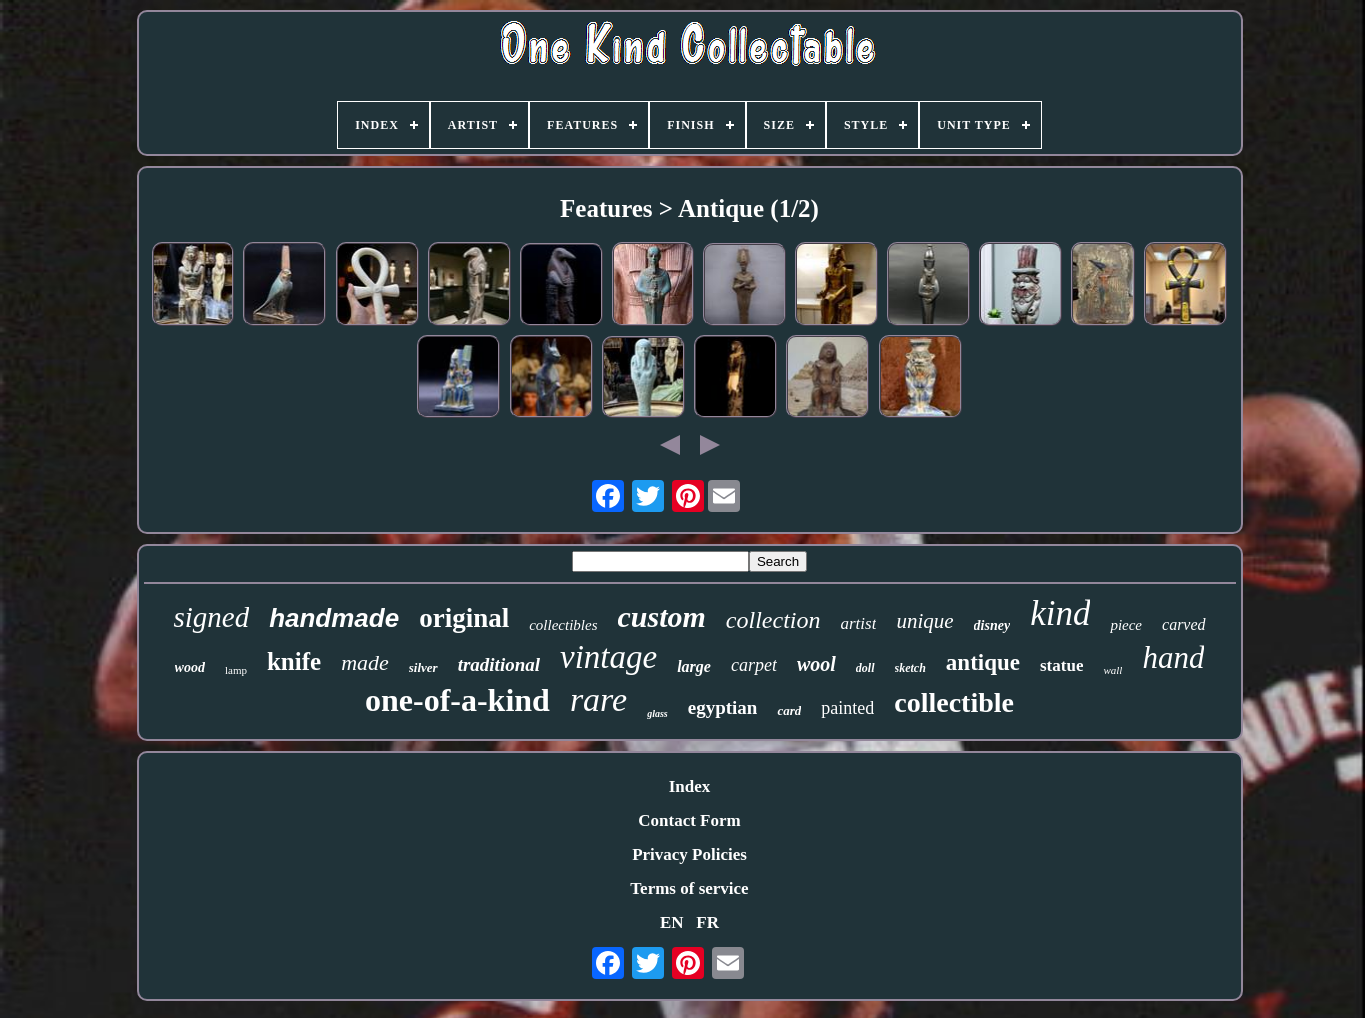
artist (859, 623)
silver (423, 667)
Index (690, 786)
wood (190, 667)
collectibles (563, 625)
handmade (334, 618)
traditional (499, 664)
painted (847, 708)
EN (672, 922)
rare (598, 699)
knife (294, 661)
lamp (236, 670)
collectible (954, 702)
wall (1112, 670)
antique (983, 662)
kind (1060, 613)
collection (773, 620)
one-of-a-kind (457, 700)
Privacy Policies (689, 854)
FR (707, 922)
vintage (608, 657)
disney (992, 625)
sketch (910, 668)
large (694, 666)
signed (211, 617)
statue (1061, 665)
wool (816, 664)
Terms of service (689, 888)
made (365, 662)
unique (924, 621)
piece (1126, 625)
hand (1173, 657)
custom (662, 616)
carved (1184, 624)
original (464, 618)
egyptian (723, 707)
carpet (754, 665)
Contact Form (689, 820)
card (789, 710)
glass (657, 713)
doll (865, 668)
